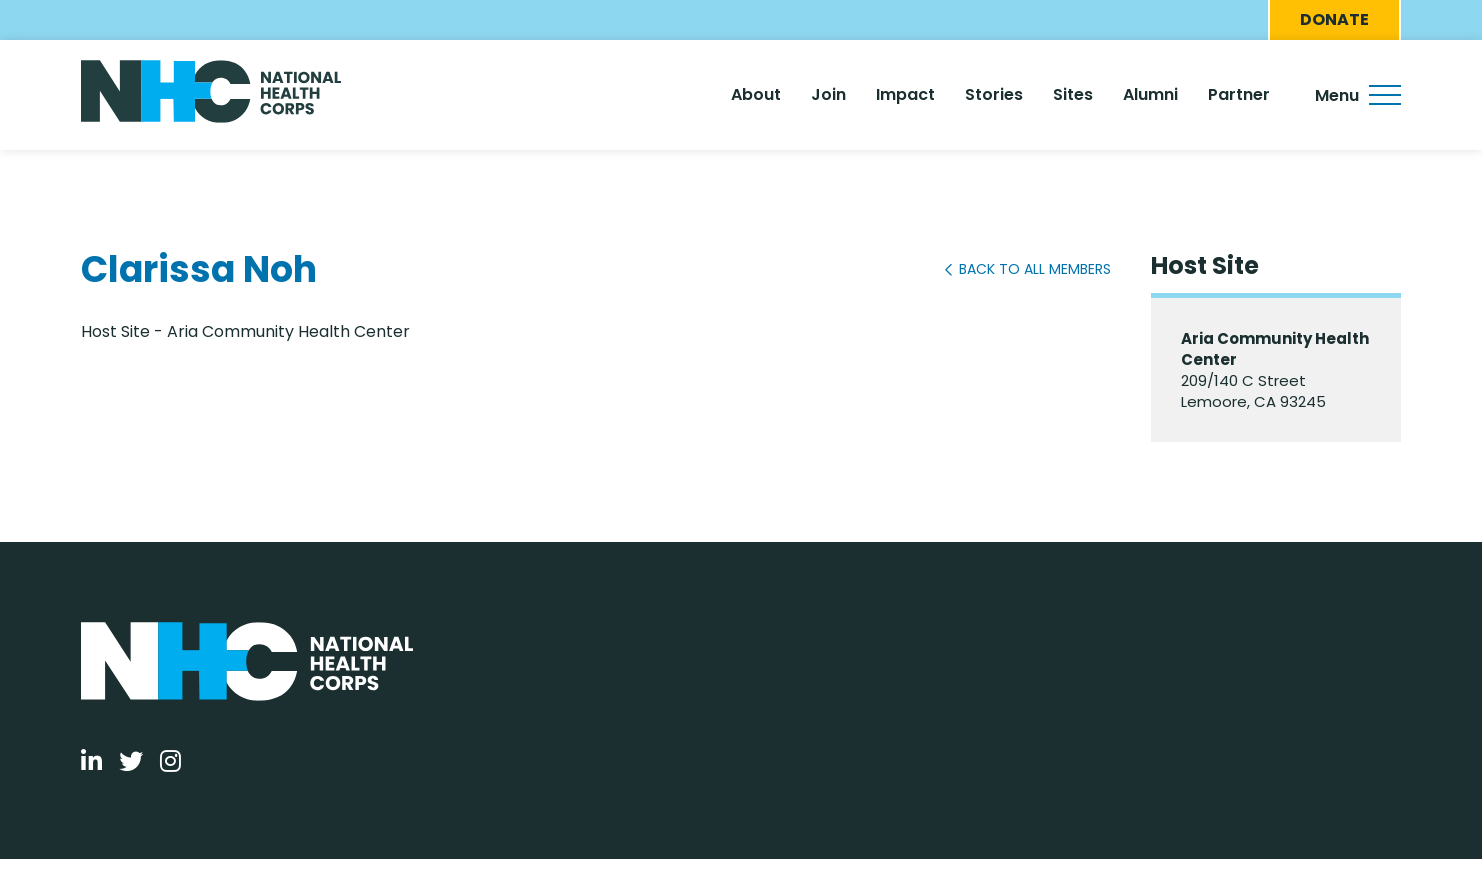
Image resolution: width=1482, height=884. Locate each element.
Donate (1334, 19)
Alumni (1150, 94)
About (756, 94)
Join (828, 94)
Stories (994, 94)
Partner (1239, 94)
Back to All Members (1035, 269)
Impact (905, 94)
